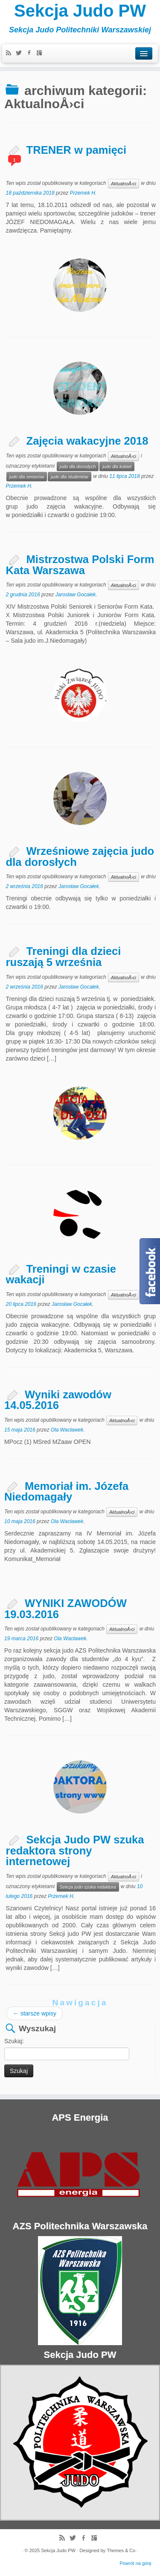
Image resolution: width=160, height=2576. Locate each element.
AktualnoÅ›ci (123, 183)
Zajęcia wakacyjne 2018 (87, 441)
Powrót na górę (135, 2563)
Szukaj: (14, 2041)
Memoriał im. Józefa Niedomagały (66, 1491)
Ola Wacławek (67, 1430)
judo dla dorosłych (78, 466)
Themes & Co (121, 2550)
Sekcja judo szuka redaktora (88, 1886)
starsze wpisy (34, 2013)
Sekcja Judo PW (80, 10)
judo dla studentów (69, 476)
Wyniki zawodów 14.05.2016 (57, 1400)
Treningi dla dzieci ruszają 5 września (63, 956)
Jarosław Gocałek (75, 595)
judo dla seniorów (26, 476)
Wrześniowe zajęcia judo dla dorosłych (80, 856)
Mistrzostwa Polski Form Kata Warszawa (80, 564)
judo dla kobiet (116, 466)
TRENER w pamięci (76, 150)
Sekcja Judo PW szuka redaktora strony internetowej (75, 1850)
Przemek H (82, 193)
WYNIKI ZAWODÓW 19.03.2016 (65, 1608)
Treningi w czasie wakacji (61, 1274)
